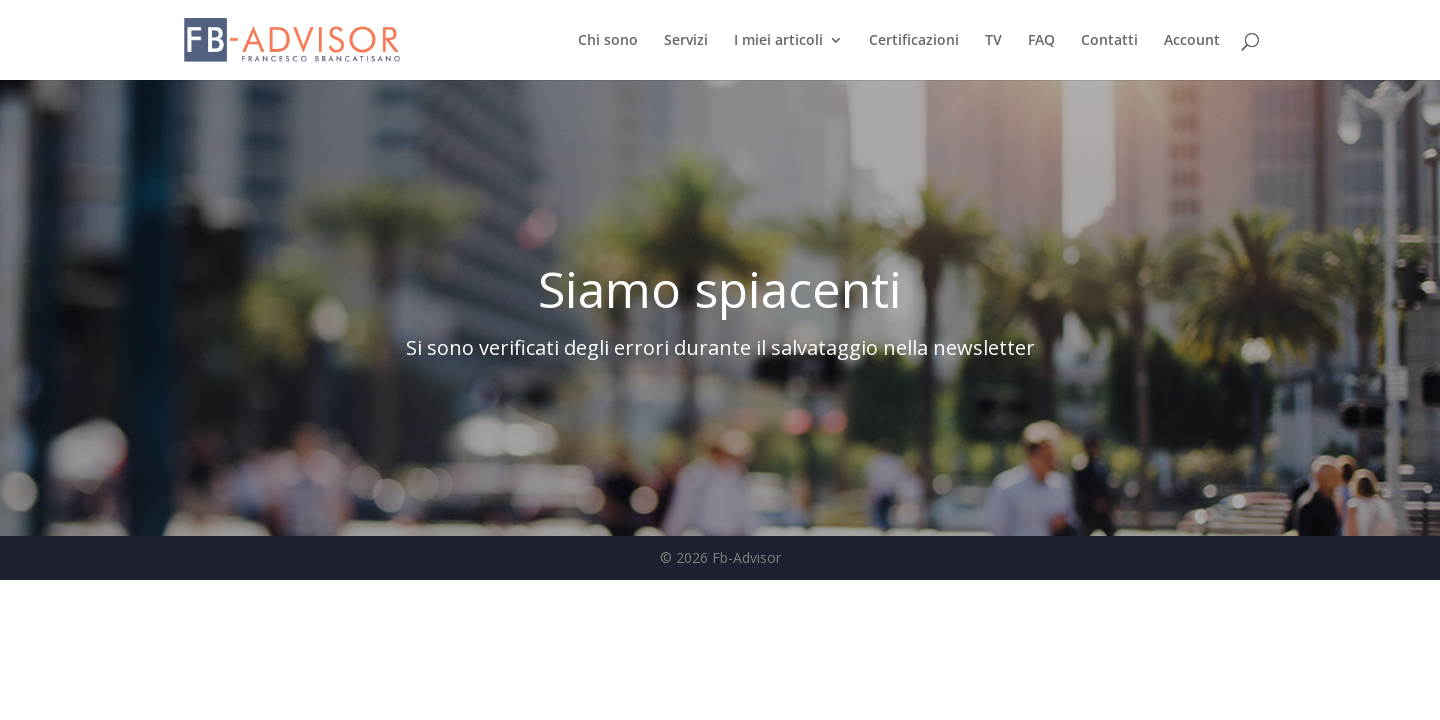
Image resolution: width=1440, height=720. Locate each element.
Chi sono (608, 41)
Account (1192, 41)
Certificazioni (914, 41)
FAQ (1041, 41)
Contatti (1109, 41)
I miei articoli (778, 41)
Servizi (686, 41)
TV (993, 41)
